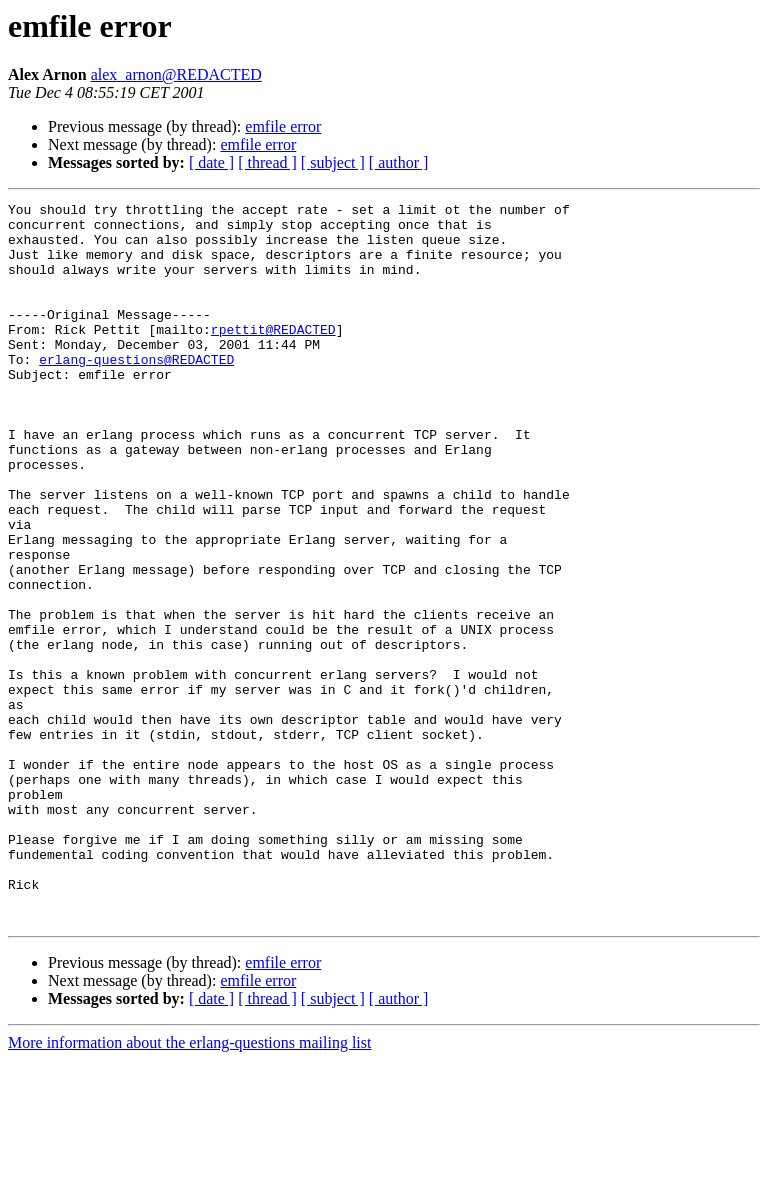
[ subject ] (333, 162)
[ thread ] (267, 162)
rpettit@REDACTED (273, 356)
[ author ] (399, 162)
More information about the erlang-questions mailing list (189, 1186)
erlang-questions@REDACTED (136, 392)
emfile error (283, 126)
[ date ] (211, 162)
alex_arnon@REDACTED (176, 74)
